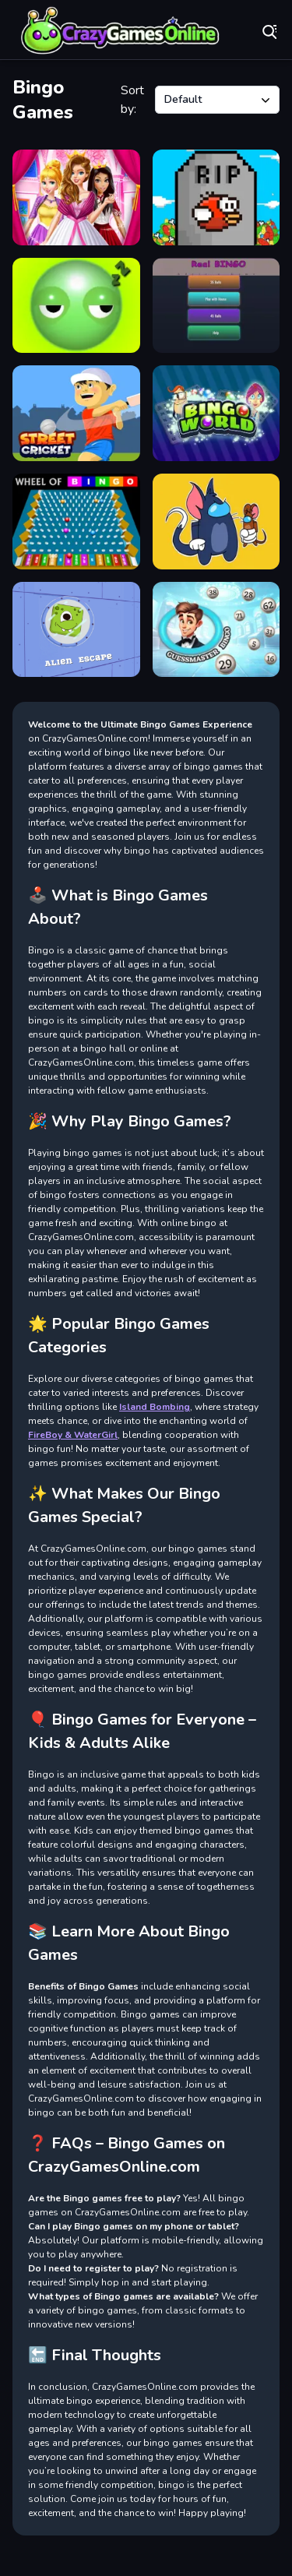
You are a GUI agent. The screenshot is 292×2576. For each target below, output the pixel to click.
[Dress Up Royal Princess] (76, 197)
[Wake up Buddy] (76, 306)
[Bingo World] (216, 413)
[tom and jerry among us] (216, 521)
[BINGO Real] (216, 306)
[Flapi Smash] (216, 197)
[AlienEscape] (76, 630)
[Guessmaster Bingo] (216, 630)
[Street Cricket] (76, 413)
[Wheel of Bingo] (76, 521)
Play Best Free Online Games (121, 31)
